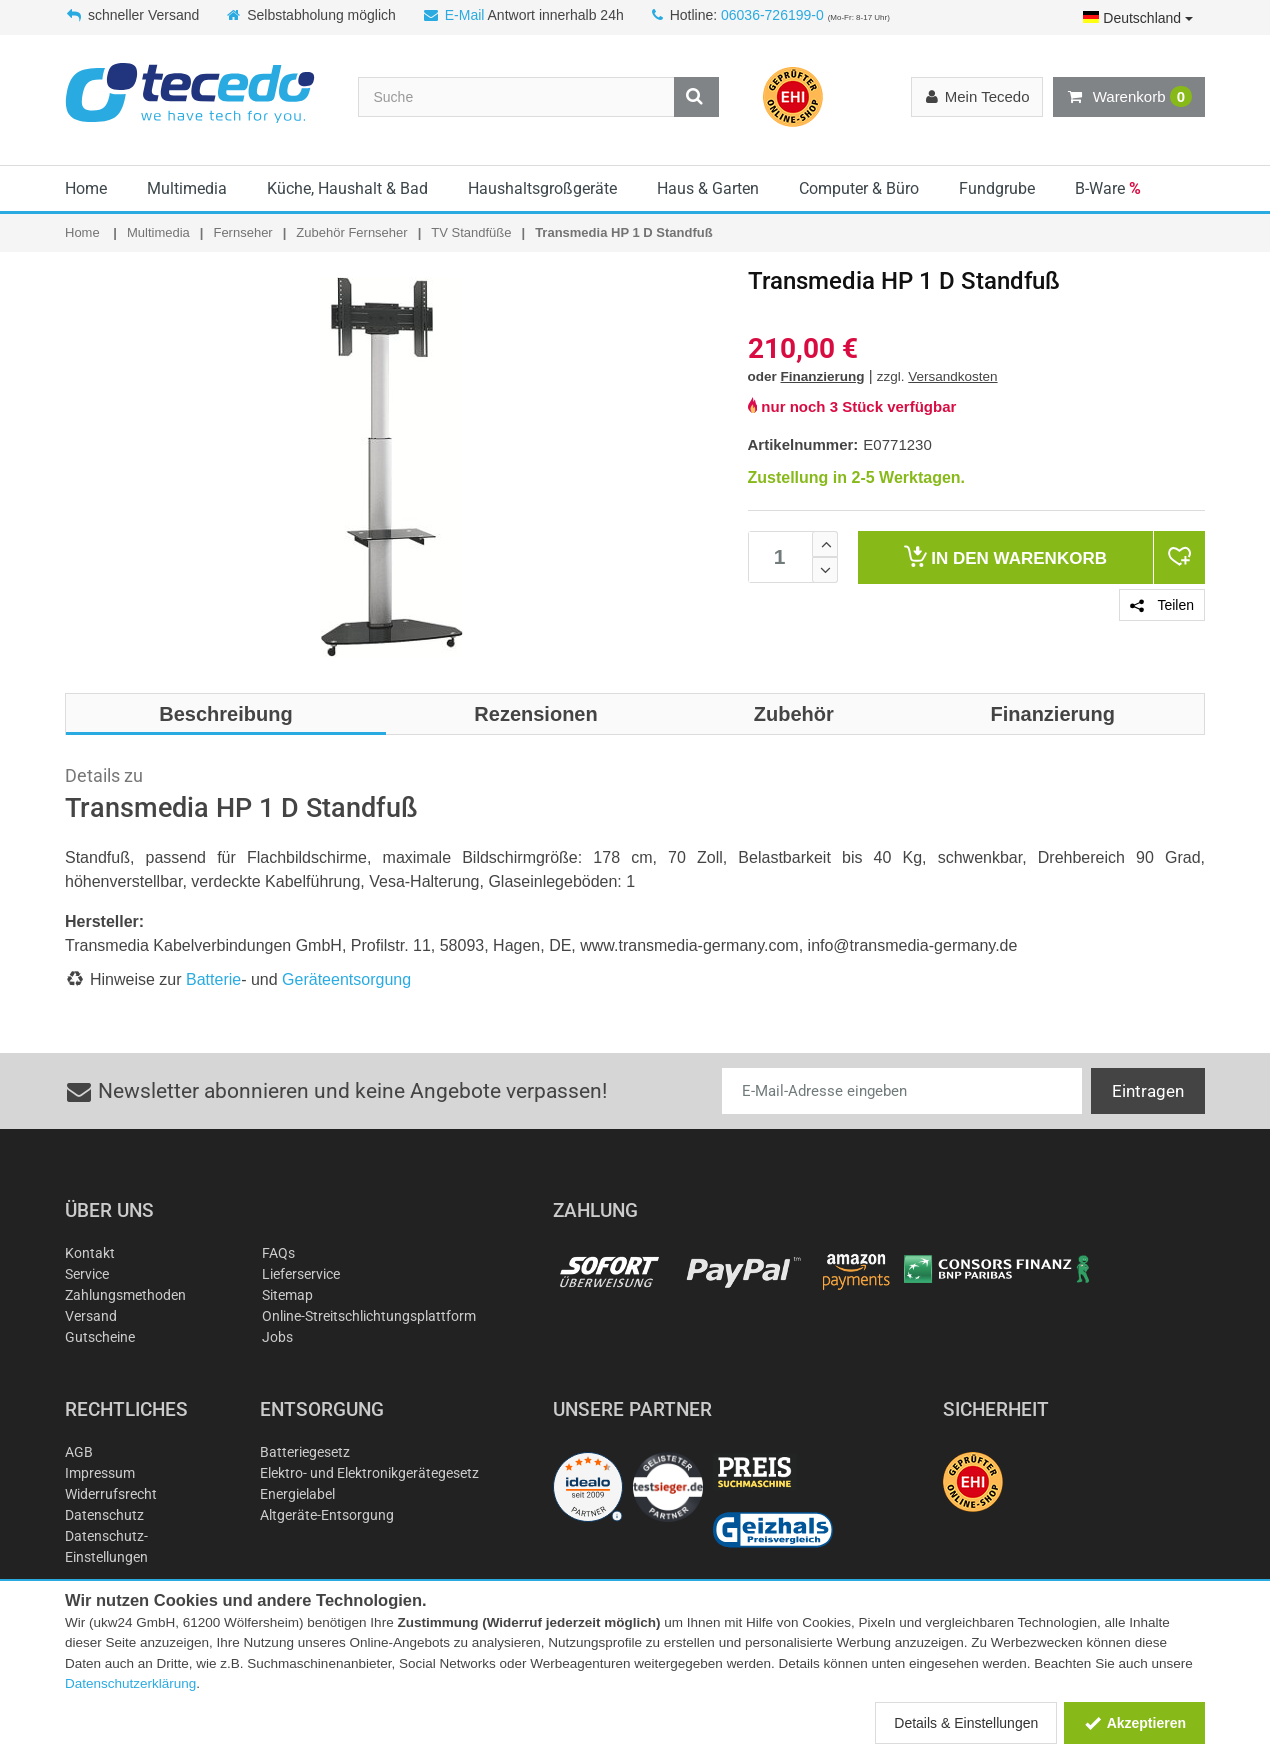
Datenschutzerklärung (130, 1683)
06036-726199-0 (772, 15)
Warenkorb (1129, 97)
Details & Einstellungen (966, 1723)
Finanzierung (823, 376)
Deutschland (1138, 18)
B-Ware (1108, 188)
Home (86, 188)
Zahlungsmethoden (125, 1295)
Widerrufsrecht (111, 1494)
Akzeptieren (1134, 1723)
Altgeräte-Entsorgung (327, 1515)
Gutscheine (100, 1337)
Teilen (1162, 605)
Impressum (100, 1473)
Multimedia (187, 188)
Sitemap (287, 1295)
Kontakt (90, 1253)
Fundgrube (997, 188)
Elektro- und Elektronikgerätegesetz (369, 1473)
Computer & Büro (859, 188)
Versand (91, 1316)
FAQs (278, 1253)
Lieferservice (301, 1274)
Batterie (213, 979)
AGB (79, 1452)
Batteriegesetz (305, 1452)
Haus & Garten (708, 188)
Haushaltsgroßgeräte (542, 188)
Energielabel (297, 1494)
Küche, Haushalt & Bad (347, 188)
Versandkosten (952, 376)
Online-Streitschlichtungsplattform (369, 1316)
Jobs (277, 1337)
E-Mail (465, 15)
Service (87, 1274)
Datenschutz (104, 1515)
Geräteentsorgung (346, 979)
